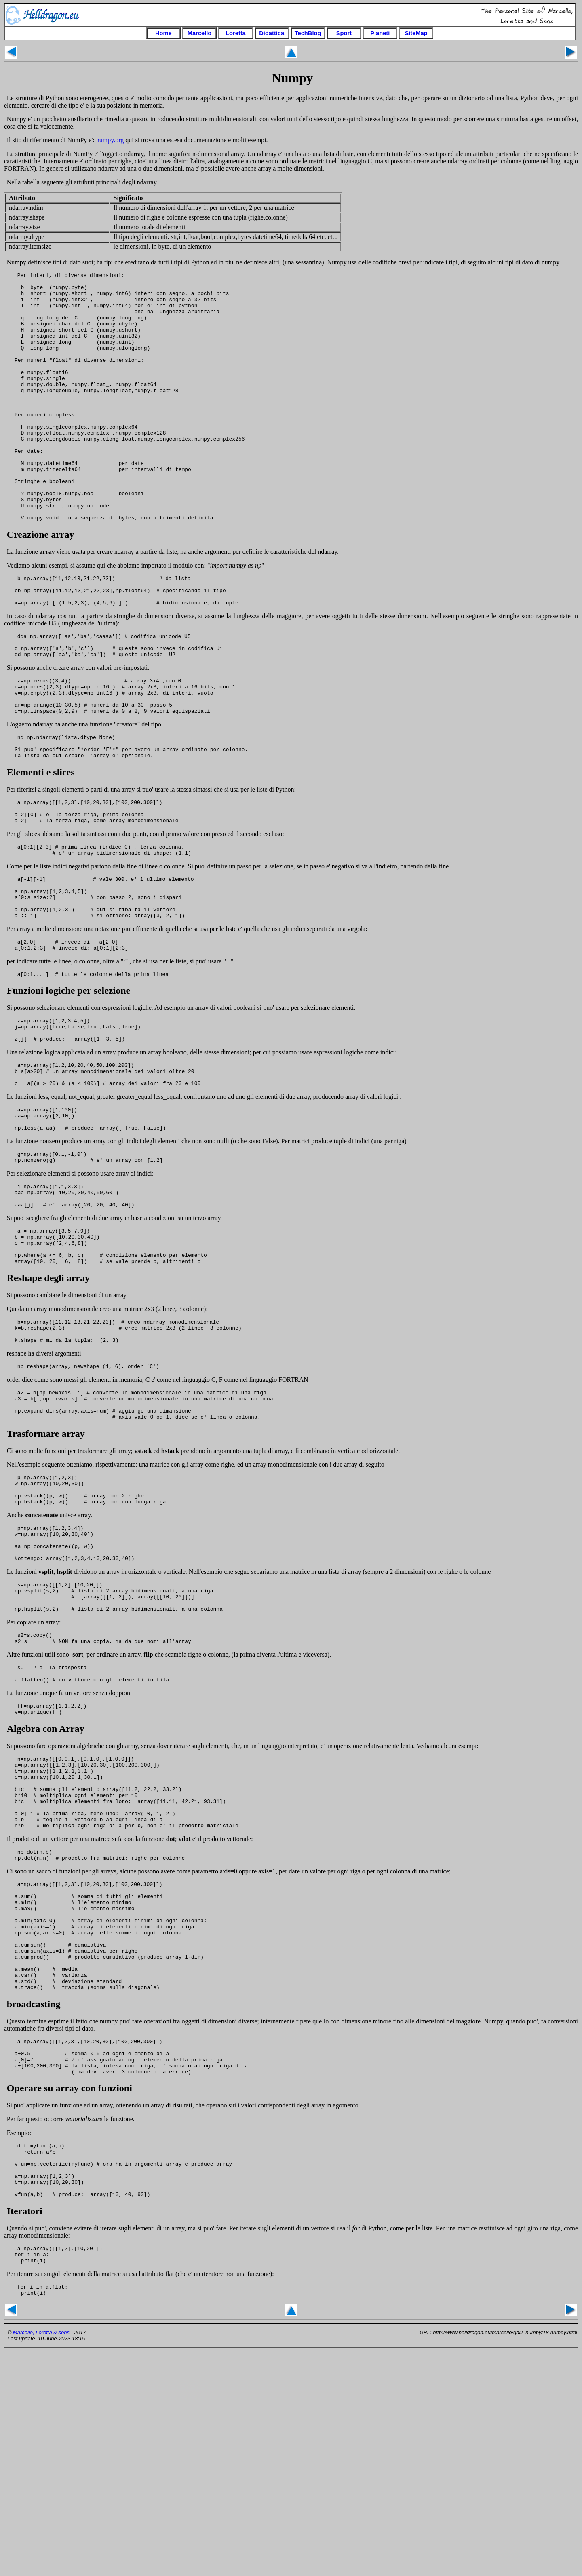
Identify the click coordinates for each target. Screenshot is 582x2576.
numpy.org (110, 140)
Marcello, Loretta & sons (40, 2557)
